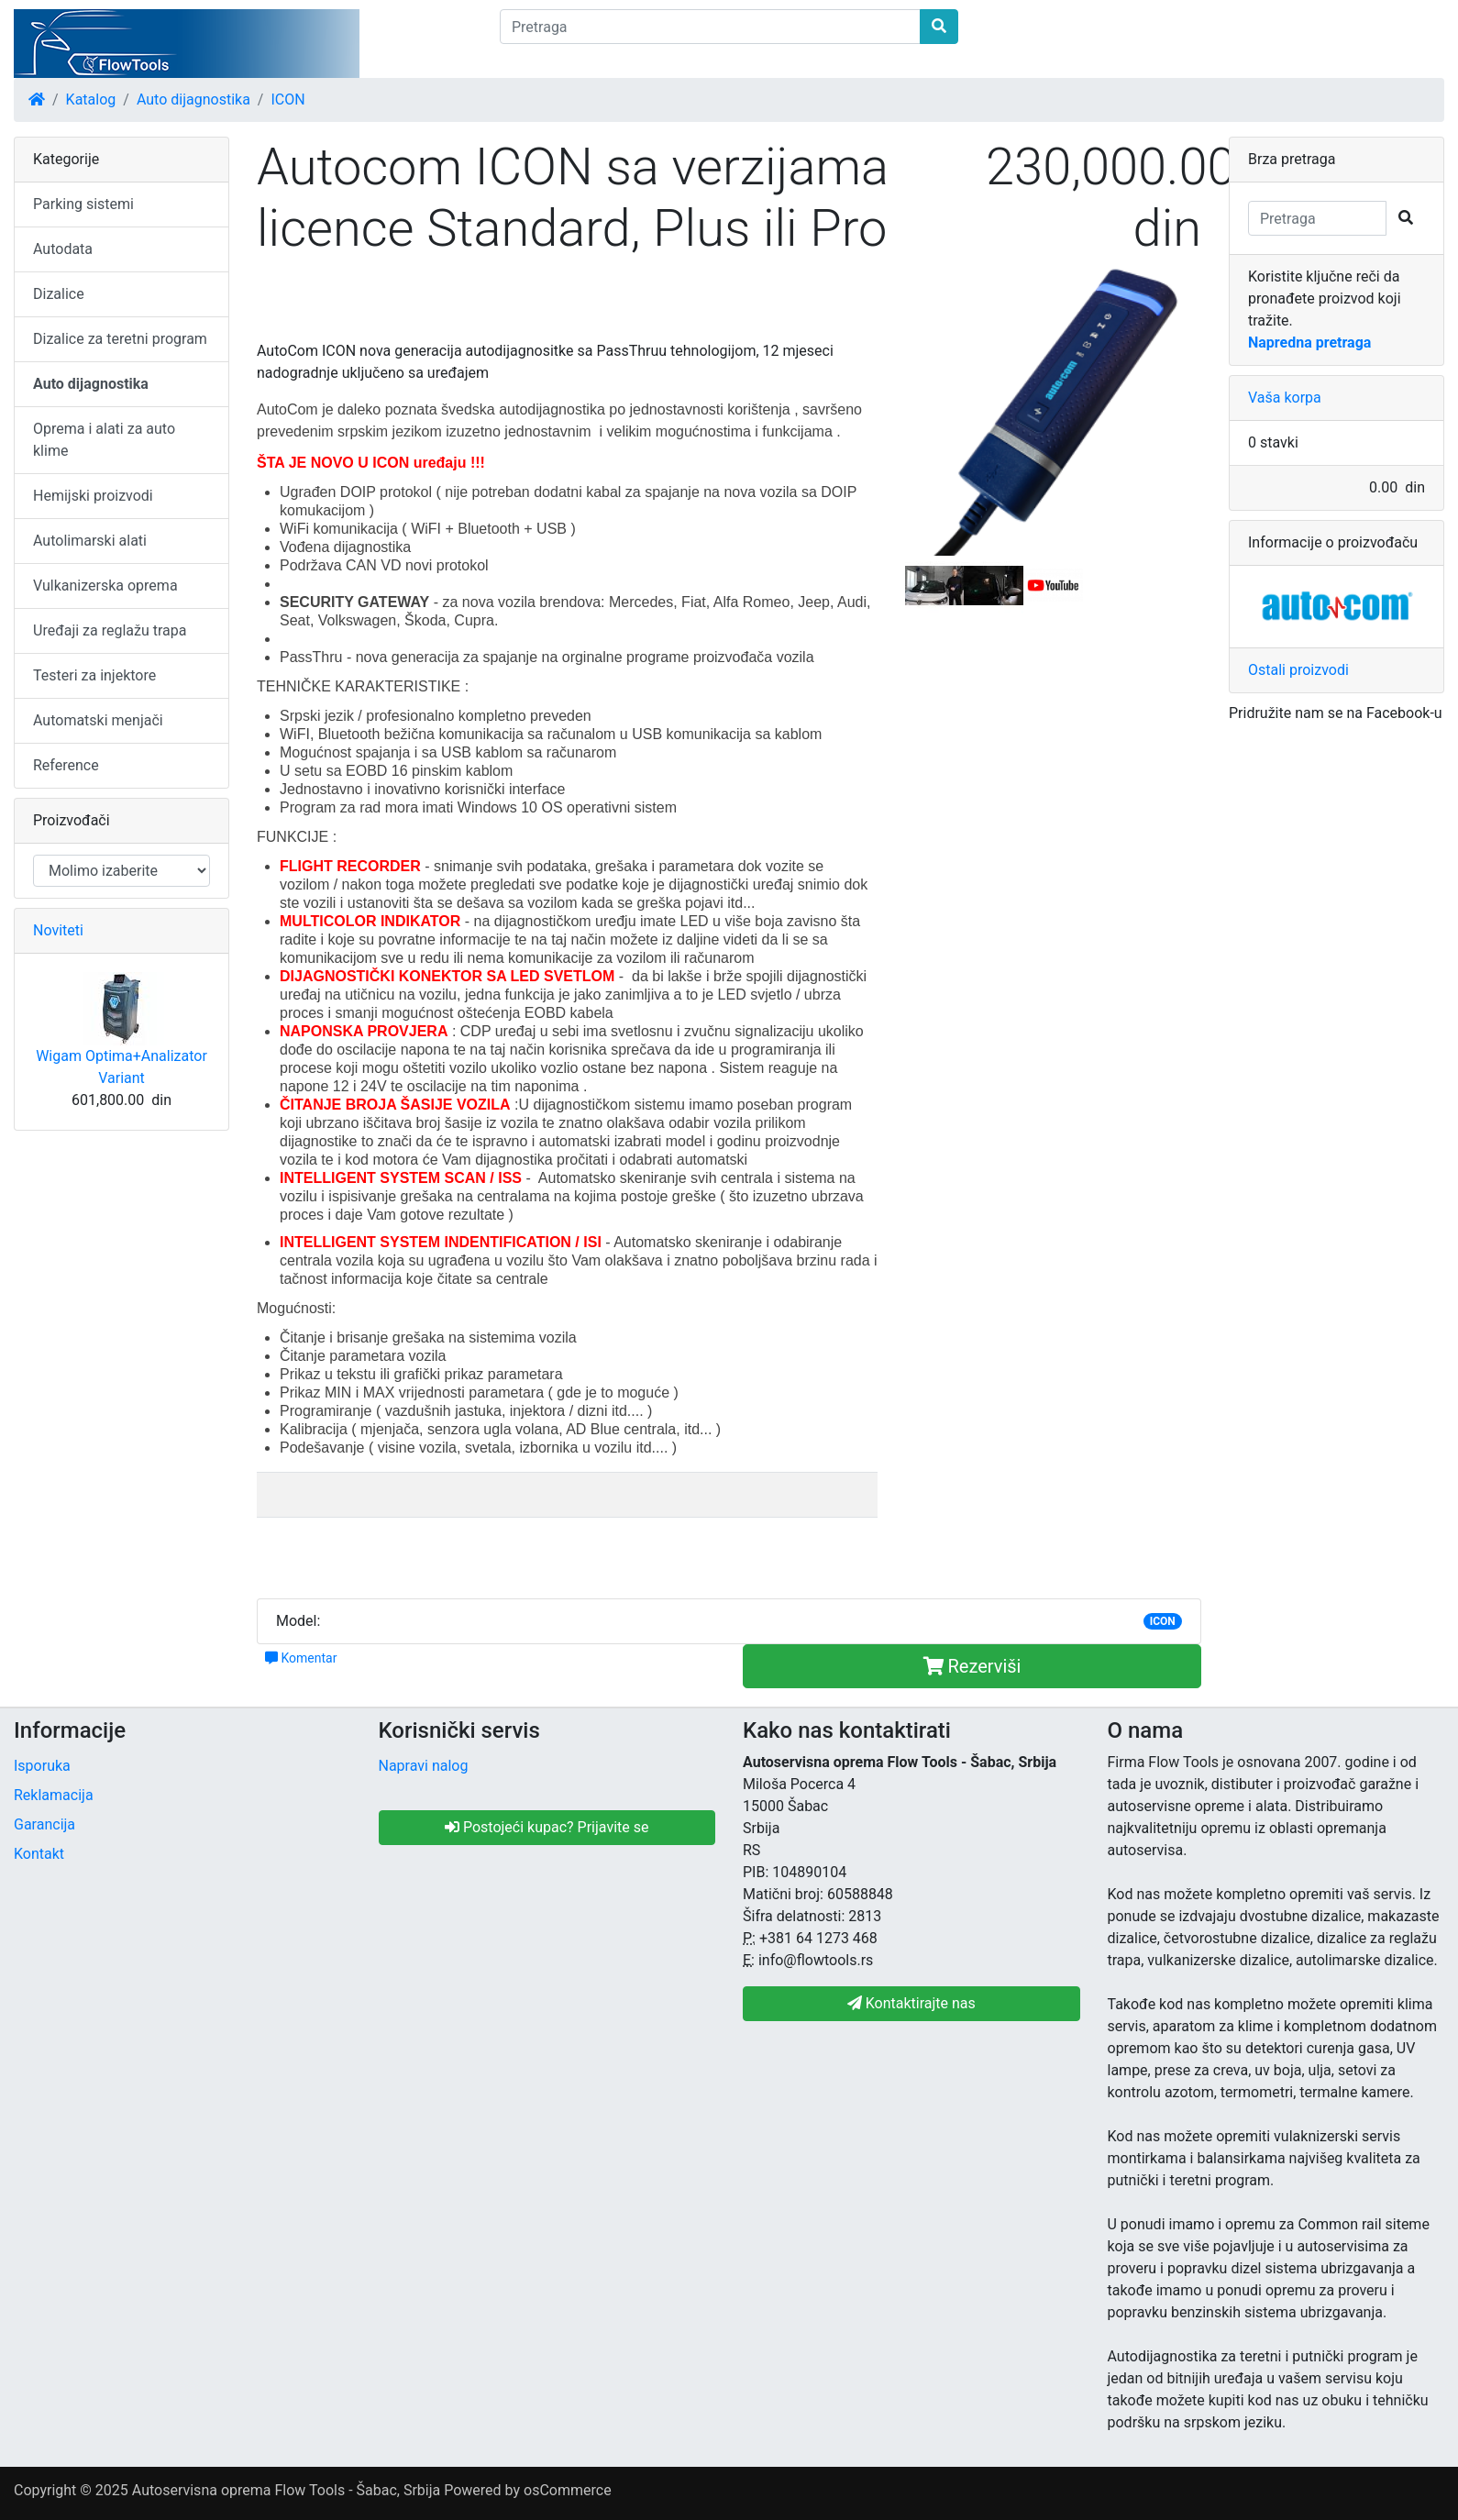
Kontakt (39, 1853)
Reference (66, 765)
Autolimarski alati (90, 540)
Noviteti (58, 930)
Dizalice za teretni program (120, 339)
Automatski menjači (98, 720)
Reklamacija (54, 1795)
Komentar (301, 1658)
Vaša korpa (1284, 397)
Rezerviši (972, 1666)
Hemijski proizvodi (93, 495)
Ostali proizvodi (1298, 670)
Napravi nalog (424, 1765)
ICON (287, 99)
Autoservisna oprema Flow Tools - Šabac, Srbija (286, 2490)
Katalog (91, 99)
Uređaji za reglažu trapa (110, 630)
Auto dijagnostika (193, 99)
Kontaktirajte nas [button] (911, 2003)
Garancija (44, 1824)
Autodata (63, 249)
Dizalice (58, 294)
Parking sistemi (83, 204)
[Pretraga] (710, 26)
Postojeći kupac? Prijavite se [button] (547, 1827)
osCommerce (568, 2490)
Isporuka (42, 1765)
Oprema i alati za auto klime (104, 439)
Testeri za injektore (94, 675)
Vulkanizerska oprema (105, 585)
